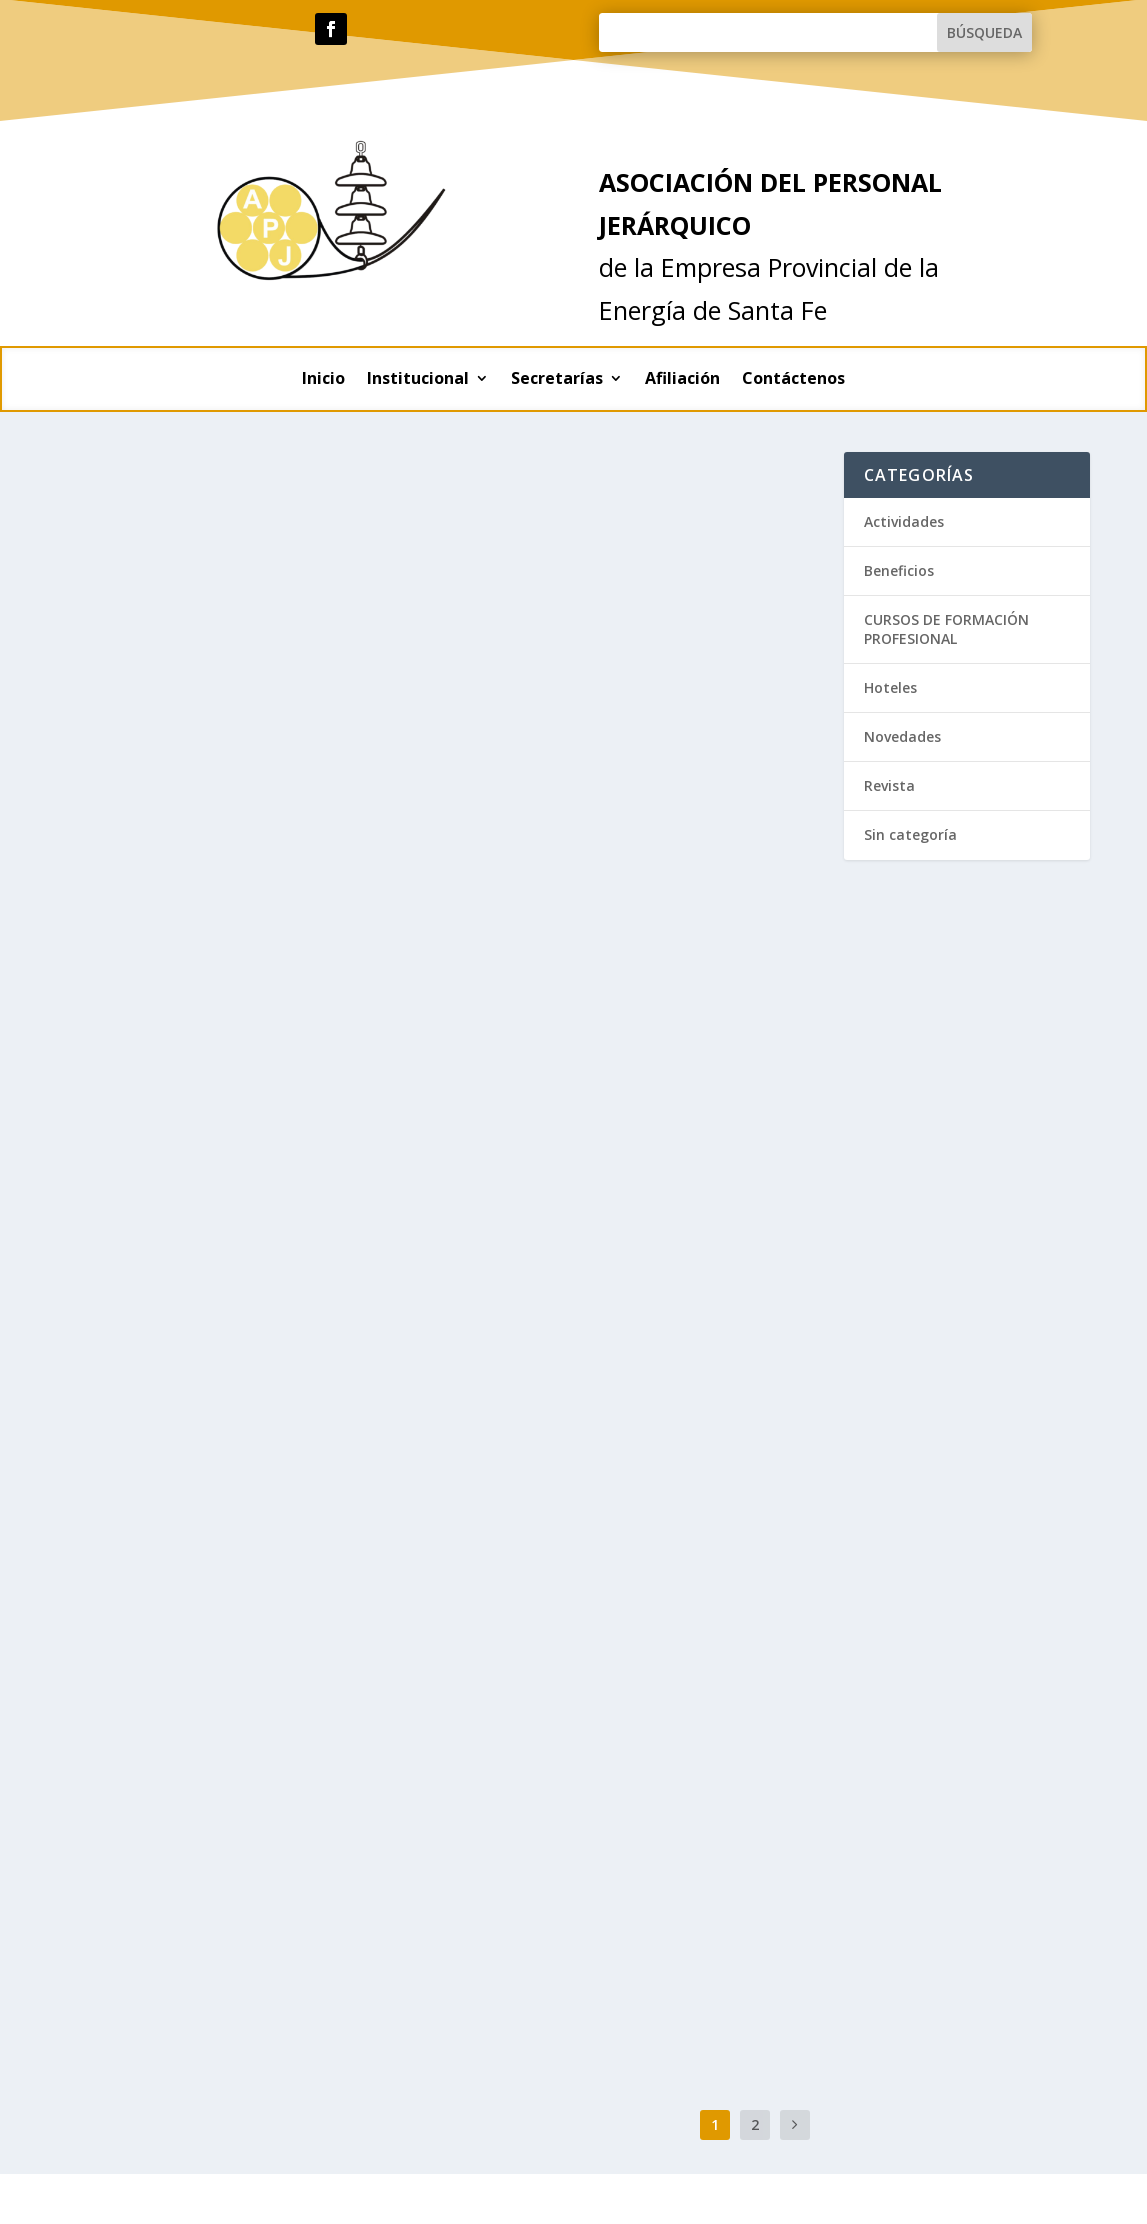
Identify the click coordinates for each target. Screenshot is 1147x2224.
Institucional (418, 380)
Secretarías (557, 380)
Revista (567, 1456)
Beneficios (183, 988)
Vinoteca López (148, 1256)
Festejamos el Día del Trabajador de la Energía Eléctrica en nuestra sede (241, 1850)
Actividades (187, 761)
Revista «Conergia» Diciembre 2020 (627, 1426)
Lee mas (117, 864)
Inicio (323, 380)
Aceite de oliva (145, 958)
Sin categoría (655, 1031)
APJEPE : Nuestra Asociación (599, 1002)
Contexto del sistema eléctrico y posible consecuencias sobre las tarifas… (234, 711)
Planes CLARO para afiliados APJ (225, 1555)
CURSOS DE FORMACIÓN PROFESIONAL (946, 628)
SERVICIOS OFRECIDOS (561, 1629)
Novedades (580, 1031)
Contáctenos (793, 380)
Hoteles (507, 482)
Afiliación (682, 380)
